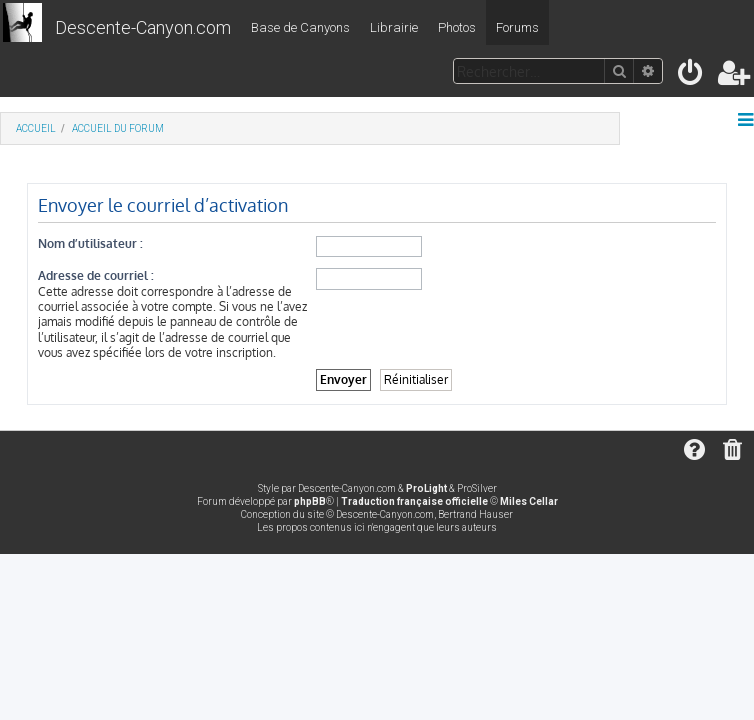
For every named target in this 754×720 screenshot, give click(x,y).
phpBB (310, 501)
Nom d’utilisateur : (90, 243)
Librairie (394, 27)
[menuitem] (691, 76)
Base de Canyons (300, 27)
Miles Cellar (529, 501)
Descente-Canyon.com (143, 27)
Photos (457, 27)
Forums (517, 27)
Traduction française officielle (414, 501)
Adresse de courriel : (96, 275)
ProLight (426, 488)
